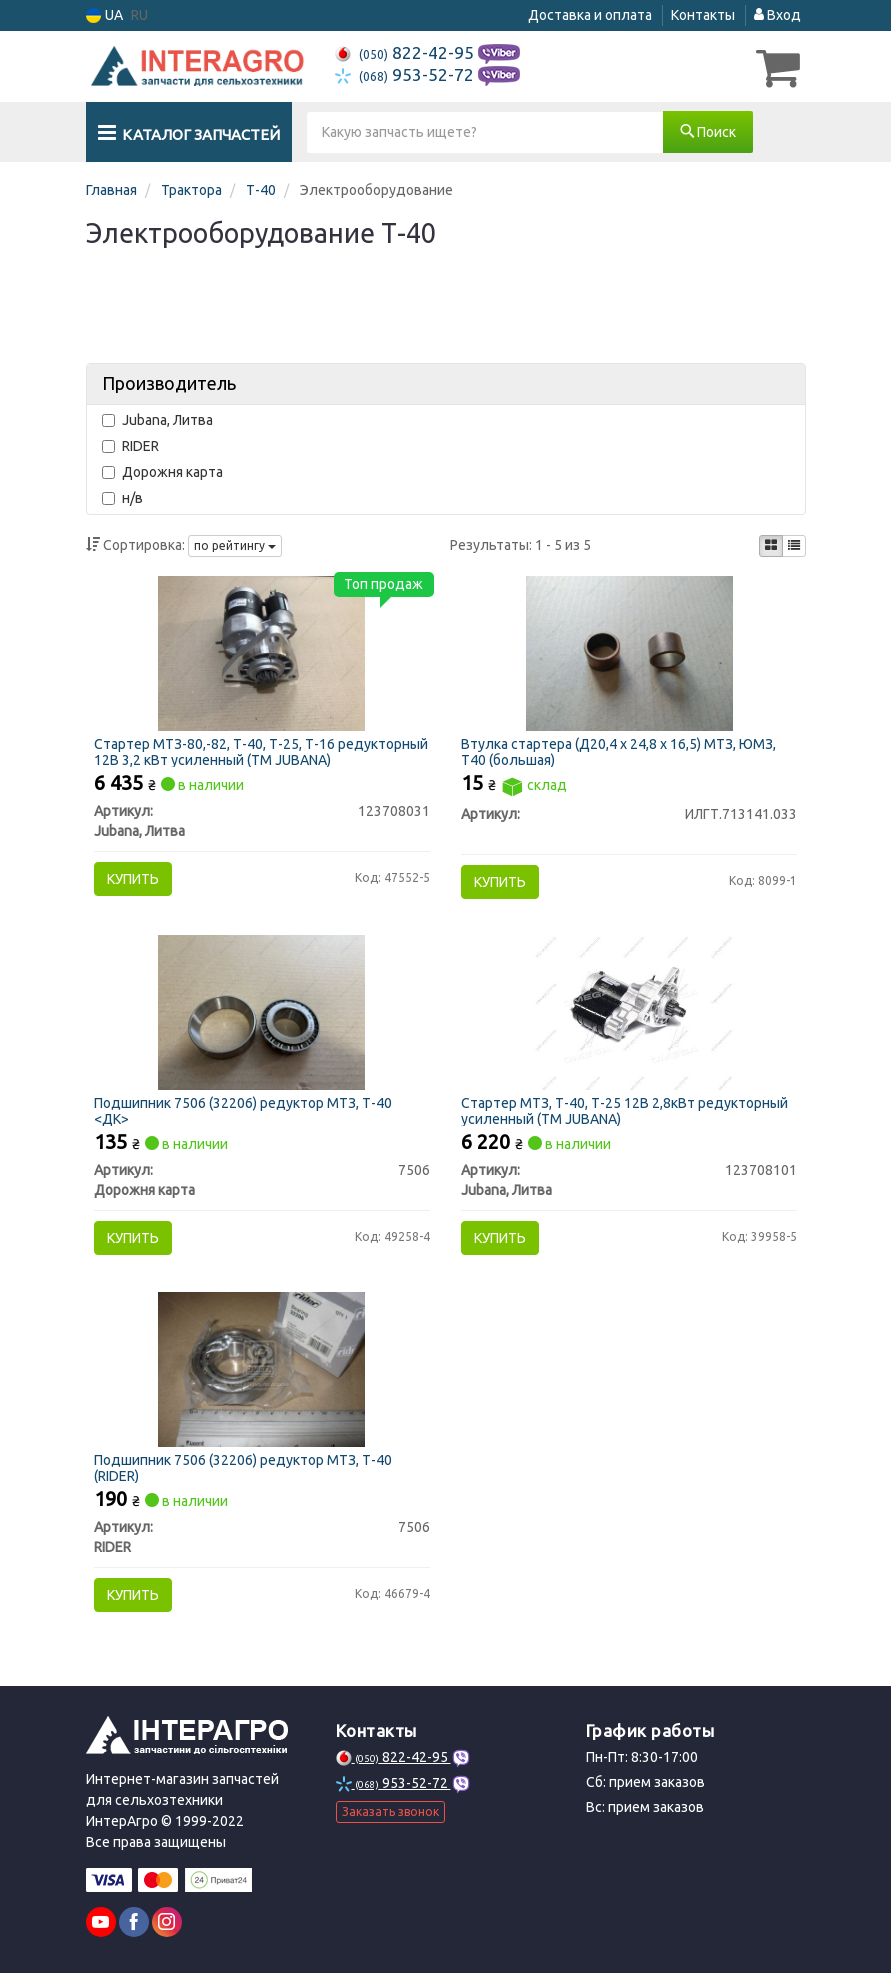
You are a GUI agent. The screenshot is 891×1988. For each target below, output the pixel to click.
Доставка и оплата (590, 15)
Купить (135, 881)
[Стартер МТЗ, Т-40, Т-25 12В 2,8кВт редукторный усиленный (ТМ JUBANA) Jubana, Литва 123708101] (629, 1018)
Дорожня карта (162, 471)
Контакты (703, 15)
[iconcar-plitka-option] (771, 545)
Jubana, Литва (157, 419)
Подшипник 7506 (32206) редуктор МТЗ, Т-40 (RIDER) (245, 1479)
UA (104, 15)
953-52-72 (406, 74)
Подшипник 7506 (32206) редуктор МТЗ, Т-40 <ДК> (245, 1117)
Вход (777, 15)
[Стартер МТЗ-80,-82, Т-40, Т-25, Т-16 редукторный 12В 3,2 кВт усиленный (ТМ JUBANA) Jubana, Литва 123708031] (261, 654)
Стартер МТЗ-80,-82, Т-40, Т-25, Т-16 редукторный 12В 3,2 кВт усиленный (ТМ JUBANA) (261, 753)
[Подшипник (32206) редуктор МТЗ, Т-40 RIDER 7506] (261, 1380)
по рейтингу (235, 545)
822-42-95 (406, 52)
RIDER (130, 445)
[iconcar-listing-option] (794, 545)
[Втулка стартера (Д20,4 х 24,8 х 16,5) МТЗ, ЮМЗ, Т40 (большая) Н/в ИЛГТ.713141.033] (629, 654)
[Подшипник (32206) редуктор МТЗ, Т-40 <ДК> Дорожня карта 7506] (261, 1018)
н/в (122, 497)
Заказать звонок (390, 1827)
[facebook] (134, 1937)
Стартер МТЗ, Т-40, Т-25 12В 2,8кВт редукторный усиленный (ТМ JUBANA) (627, 1117)
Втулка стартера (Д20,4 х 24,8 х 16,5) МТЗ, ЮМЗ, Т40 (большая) (621, 753)
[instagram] (167, 1937)
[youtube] (101, 1937)
